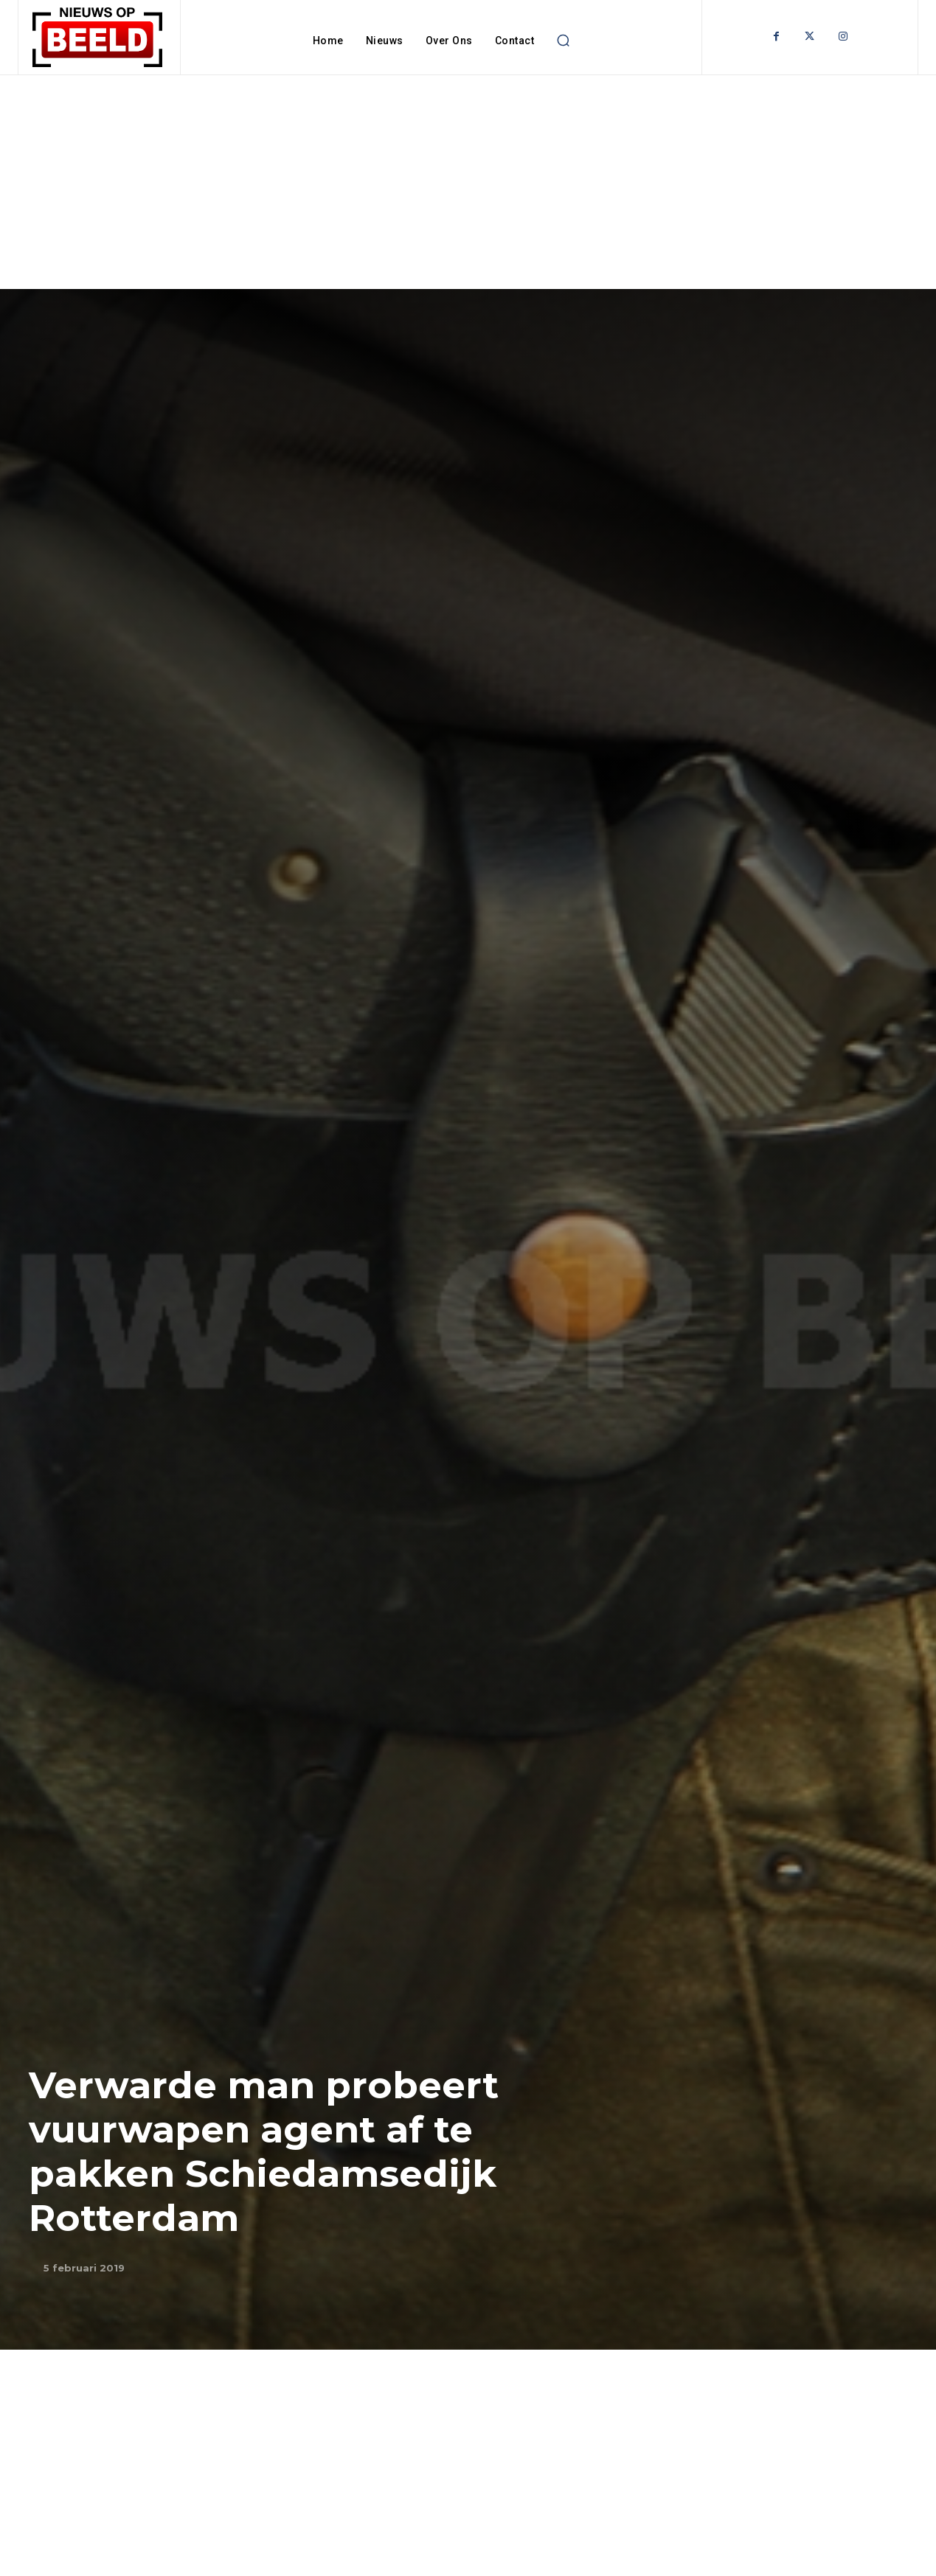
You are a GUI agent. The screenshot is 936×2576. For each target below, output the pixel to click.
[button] (563, 41)
